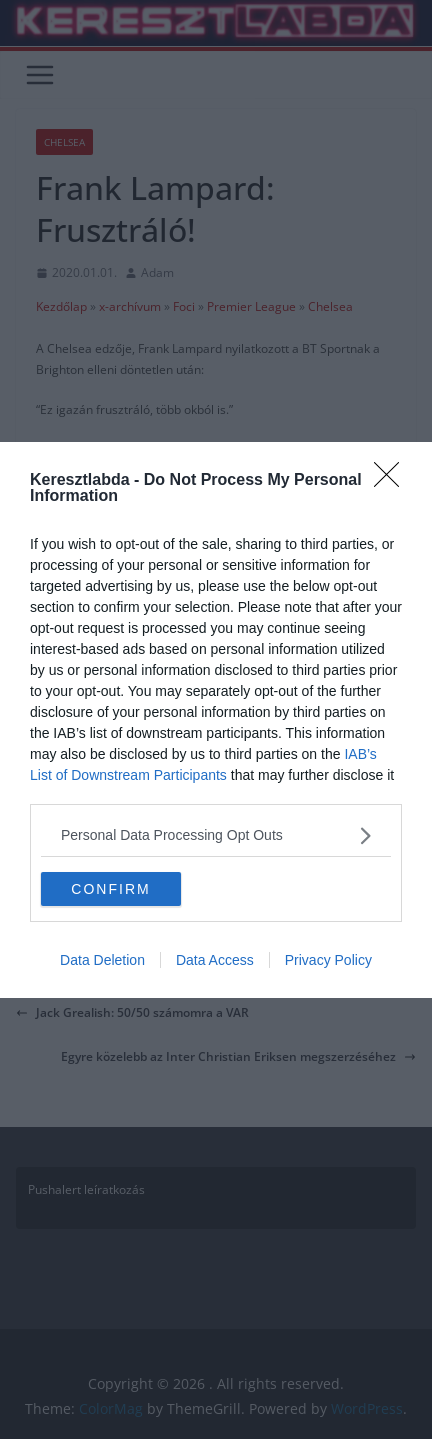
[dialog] (216, 720)
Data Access (215, 960)
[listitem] (216, 835)
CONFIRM (110, 888)
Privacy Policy (328, 960)
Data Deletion (102, 960)
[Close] (393, 481)
